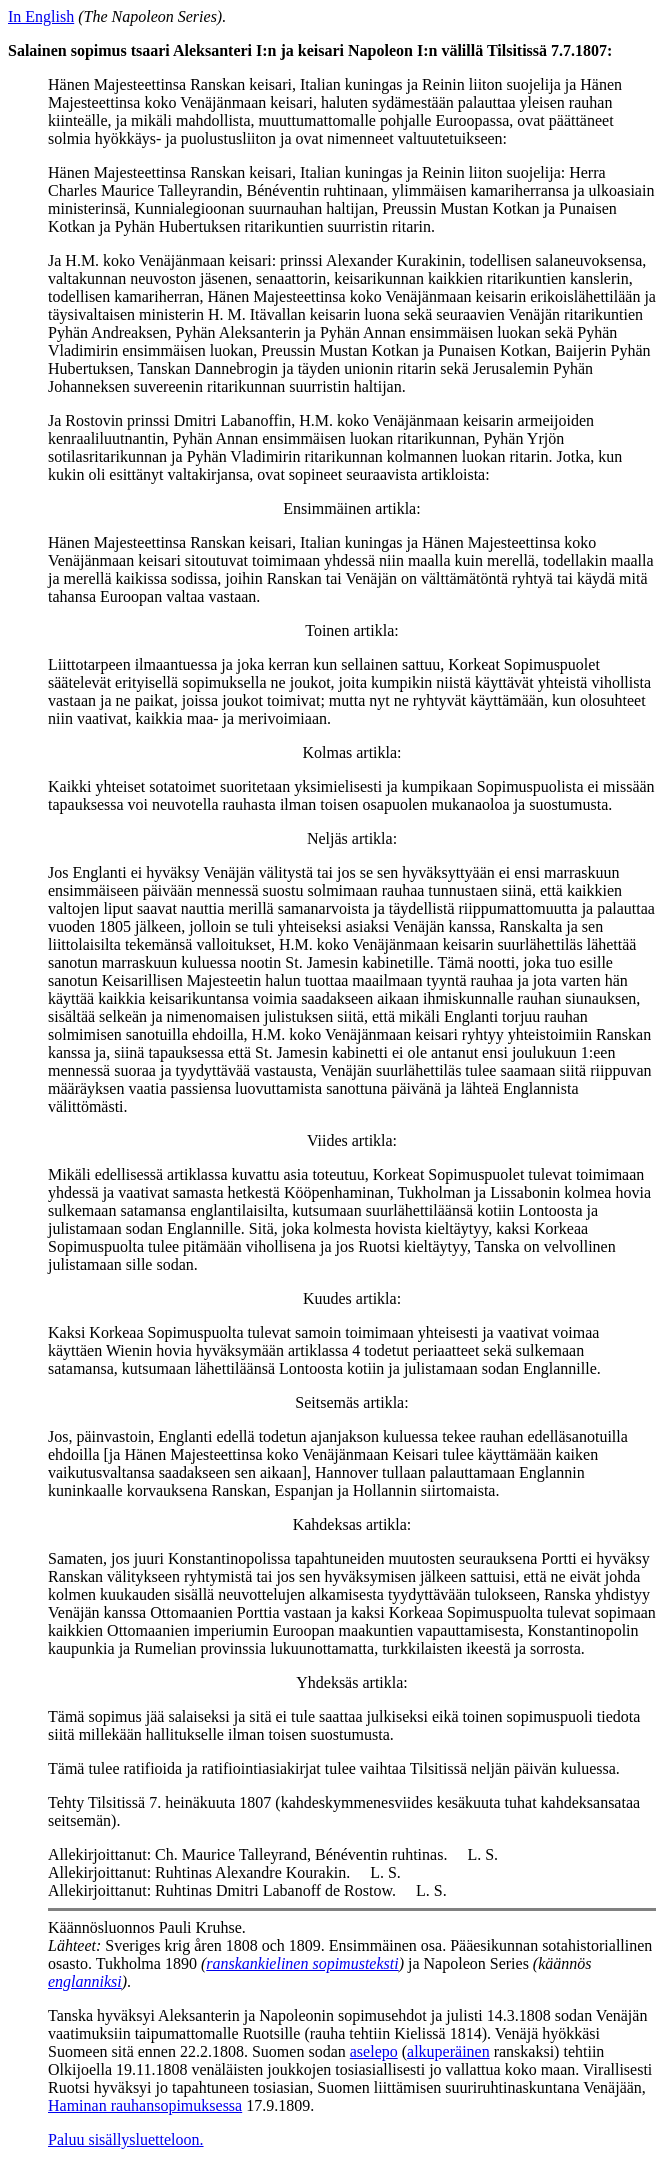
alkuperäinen (448, 2051)
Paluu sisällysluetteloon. (126, 2139)
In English (41, 16)
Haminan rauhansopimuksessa (145, 2105)
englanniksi (85, 1981)
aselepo (374, 2051)
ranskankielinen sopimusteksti (302, 1963)
